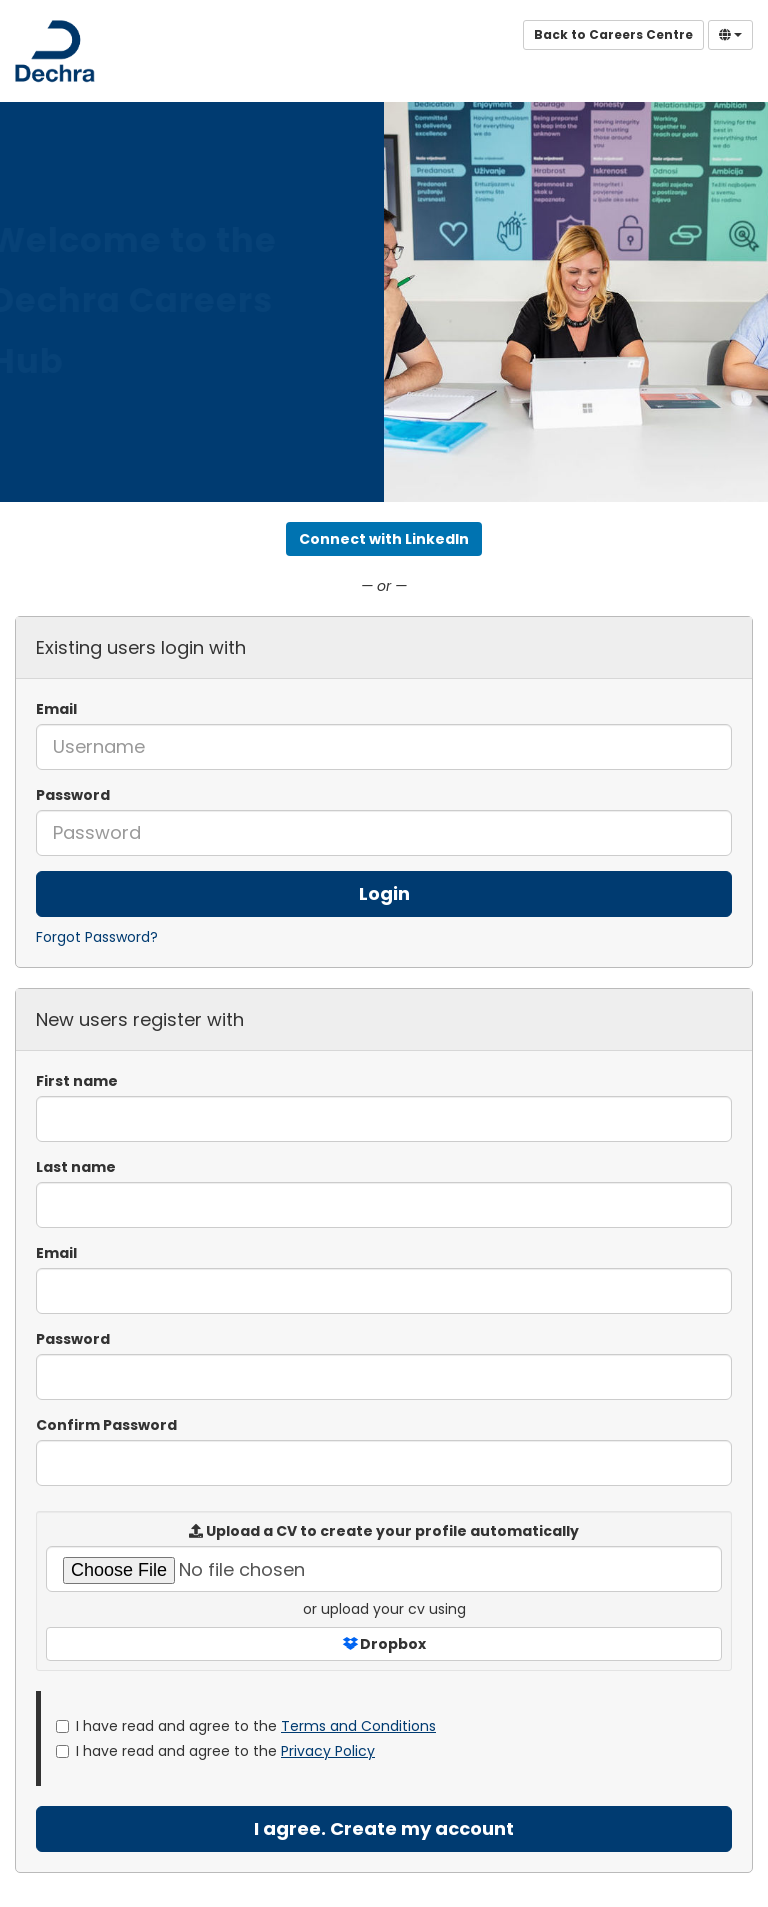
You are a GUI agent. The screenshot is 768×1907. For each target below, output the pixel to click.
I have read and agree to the (246, 1726)
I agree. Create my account (384, 1828)
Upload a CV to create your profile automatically (384, 1531)
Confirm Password (106, 1425)
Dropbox (384, 1644)
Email (56, 709)
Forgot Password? (97, 937)
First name (77, 1081)
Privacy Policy (328, 1751)
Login (384, 893)
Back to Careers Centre (613, 34)
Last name (76, 1167)
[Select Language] (730, 35)
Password (73, 795)
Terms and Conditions (358, 1726)
